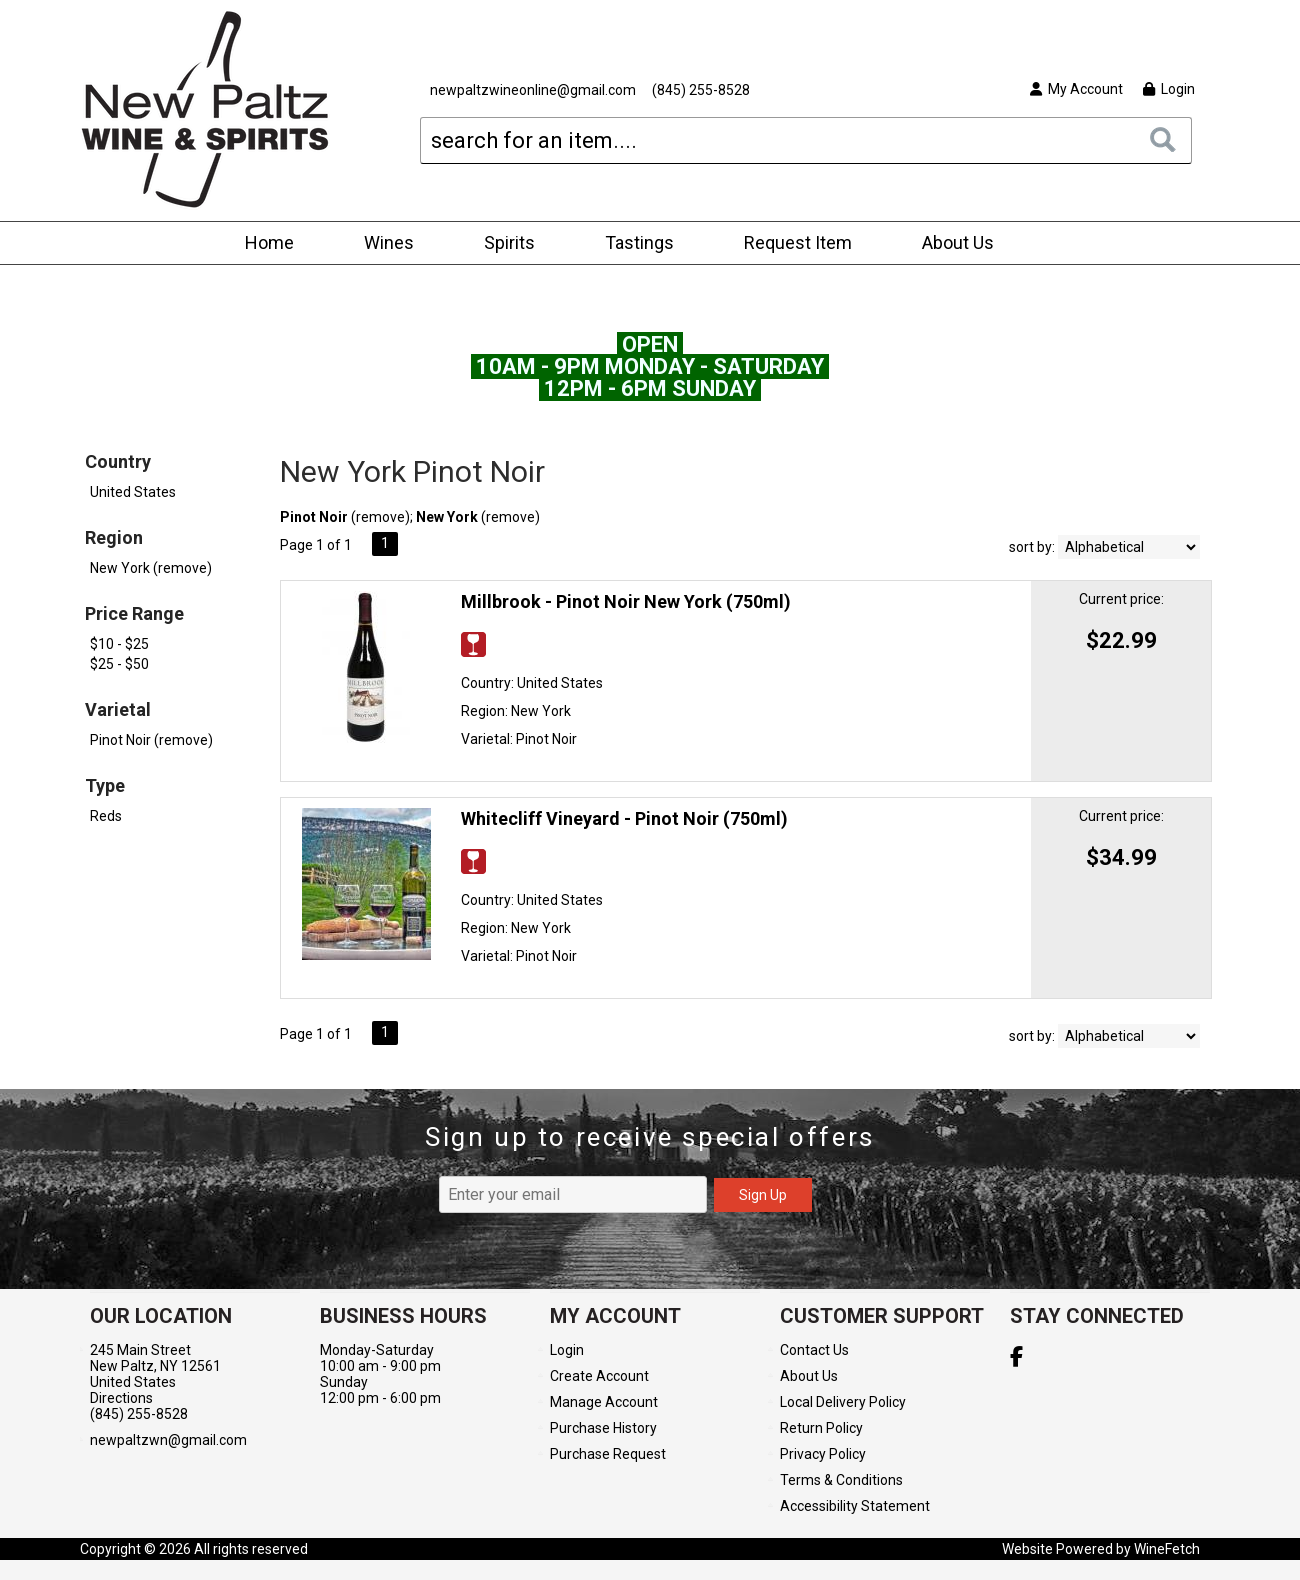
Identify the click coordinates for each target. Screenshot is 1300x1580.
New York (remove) (151, 568)
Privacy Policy (823, 1454)
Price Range (134, 613)
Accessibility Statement (855, 1506)
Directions (121, 1398)
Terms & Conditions (841, 1480)
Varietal (118, 709)
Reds (106, 816)
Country (118, 461)
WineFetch (1167, 1549)
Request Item (798, 242)
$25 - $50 (119, 664)
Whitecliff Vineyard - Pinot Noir (624, 818)
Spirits (503, 244)
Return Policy (821, 1428)
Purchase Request (608, 1454)
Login (1169, 89)
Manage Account (604, 1402)
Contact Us (814, 1350)
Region (114, 537)
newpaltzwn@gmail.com (168, 1440)
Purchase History (603, 1428)
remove (380, 517)
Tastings (639, 242)
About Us (951, 244)
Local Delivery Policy (843, 1402)
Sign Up (763, 1195)
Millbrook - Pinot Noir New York (626, 601)
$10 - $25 (119, 644)
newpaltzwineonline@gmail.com (533, 90)
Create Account (599, 1376)
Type (105, 785)
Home (269, 242)
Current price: (1121, 599)
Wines (382, 244)
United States (133, 492)
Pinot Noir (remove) (151, 740)
